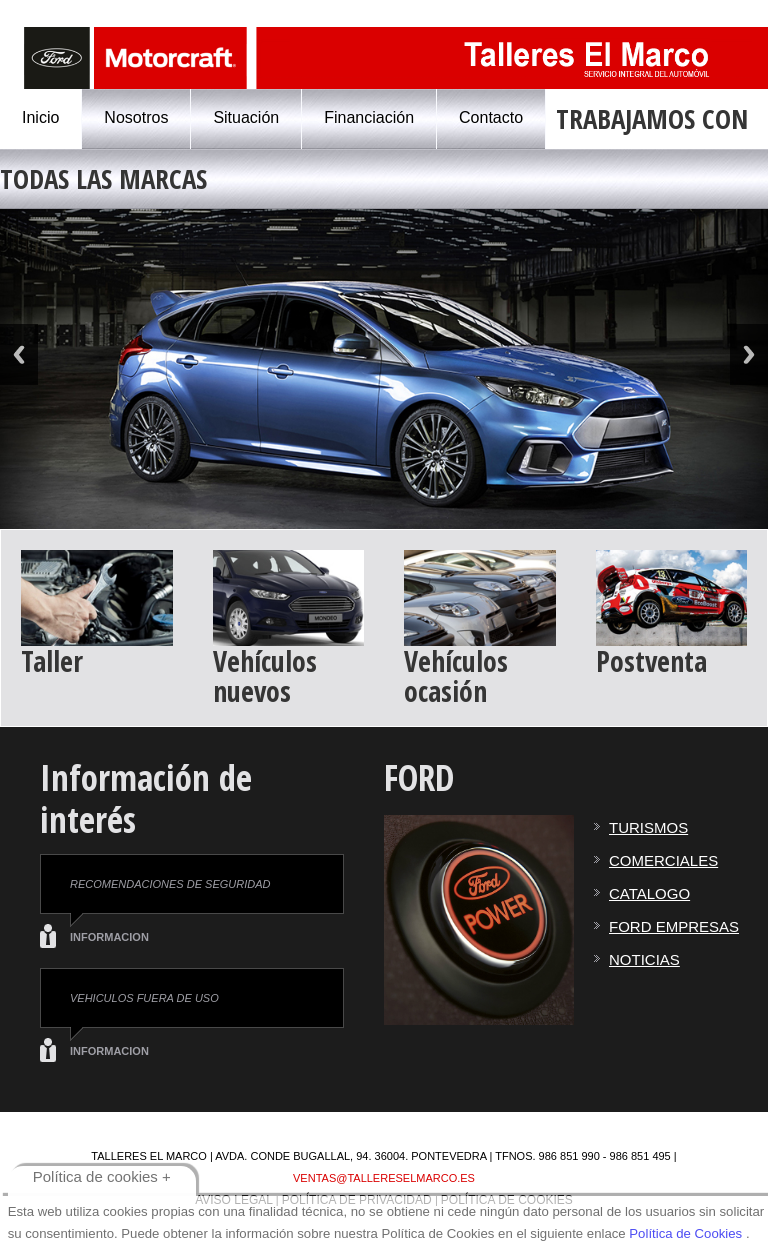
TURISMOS (648, 827)
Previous (19, 354)
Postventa (651, 661)
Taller (52, 661)
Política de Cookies (685, 1233)
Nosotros (136, 117)
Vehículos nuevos (265, 676)
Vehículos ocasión (456, 676)
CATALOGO (649, 893)
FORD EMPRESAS (674, 926)
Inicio (40, 117)
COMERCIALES (663, 860)
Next (749, 354)
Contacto (491, 117)
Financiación (369, 117)
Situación (246, 117)
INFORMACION (109, 937)
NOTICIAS (644, 959)
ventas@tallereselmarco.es (384, 1178)
